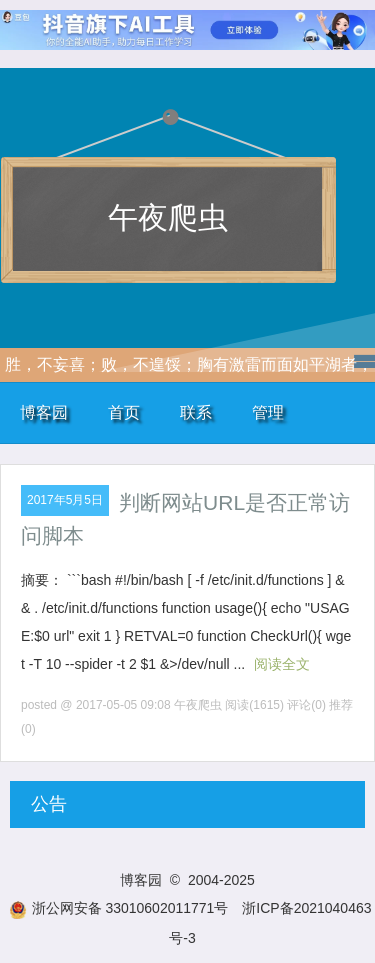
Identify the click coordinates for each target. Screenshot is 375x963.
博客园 (44, 412)
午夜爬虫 (168, 217)
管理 (268, 412)
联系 (196, 412)
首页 (124, 412)
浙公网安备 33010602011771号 (119, 908)
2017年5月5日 (65, 500)
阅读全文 (282, 664)
